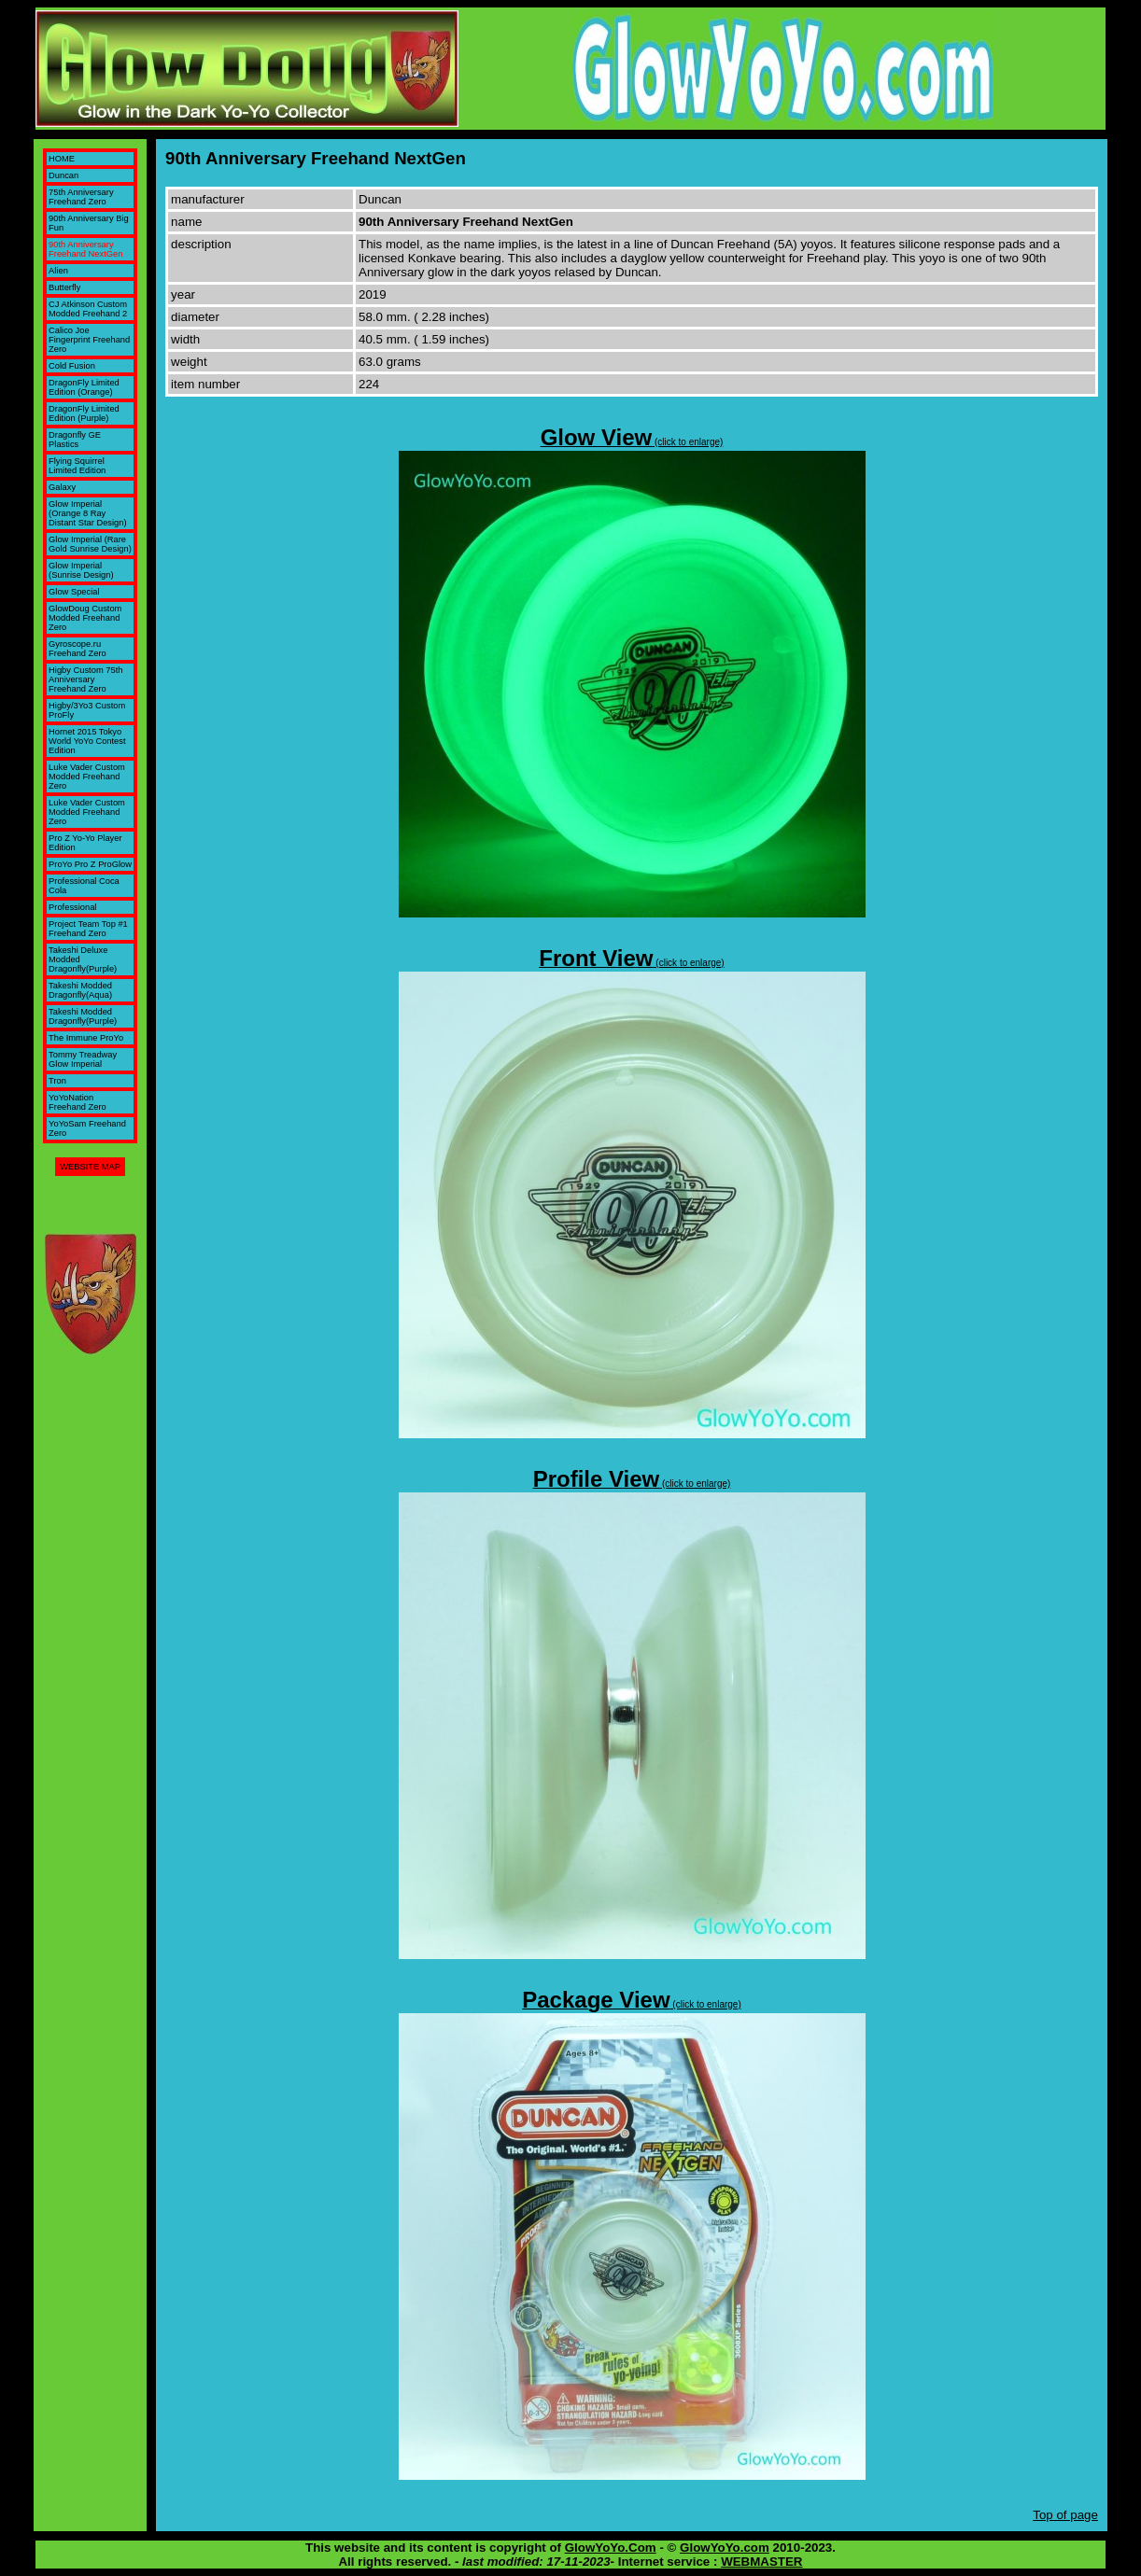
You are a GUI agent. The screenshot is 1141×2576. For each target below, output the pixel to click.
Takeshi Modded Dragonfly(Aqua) (80, 990)
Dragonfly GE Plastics (75, 439)
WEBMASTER (761, 2562)
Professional (72, 907)
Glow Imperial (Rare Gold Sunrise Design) (90, 544)
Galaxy (62, 487)
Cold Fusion (72, 366)
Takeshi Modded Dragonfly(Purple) (83, 1016)
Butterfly (64, 287)
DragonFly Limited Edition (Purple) (84, 413)
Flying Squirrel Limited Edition (77, 465)
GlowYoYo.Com (610, 2548)
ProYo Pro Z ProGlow (90, 864)
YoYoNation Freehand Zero (77, 1102)
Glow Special (74, 591)
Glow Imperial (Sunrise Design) (81, 570)
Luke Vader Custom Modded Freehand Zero (87, 777)
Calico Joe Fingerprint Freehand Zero (89, 340)
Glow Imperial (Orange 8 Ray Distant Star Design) (87, 513)
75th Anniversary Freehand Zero (81, 197)
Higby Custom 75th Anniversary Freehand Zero (85, 679)
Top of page (1065, 2515)
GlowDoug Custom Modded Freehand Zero (85, 618)
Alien (58, 270)
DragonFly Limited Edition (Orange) (84, 387)
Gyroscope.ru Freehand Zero (77, 648)
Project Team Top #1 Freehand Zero (88, 928)
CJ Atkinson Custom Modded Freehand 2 (88, 309)
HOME (62, 158)
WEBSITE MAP (90, 1166)
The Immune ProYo (86, 1038)
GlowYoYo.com (724, 2548)
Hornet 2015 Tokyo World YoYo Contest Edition (87, 741)
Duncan (63, 175)
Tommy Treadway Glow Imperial (83, 1059)
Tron (57, 1080)
